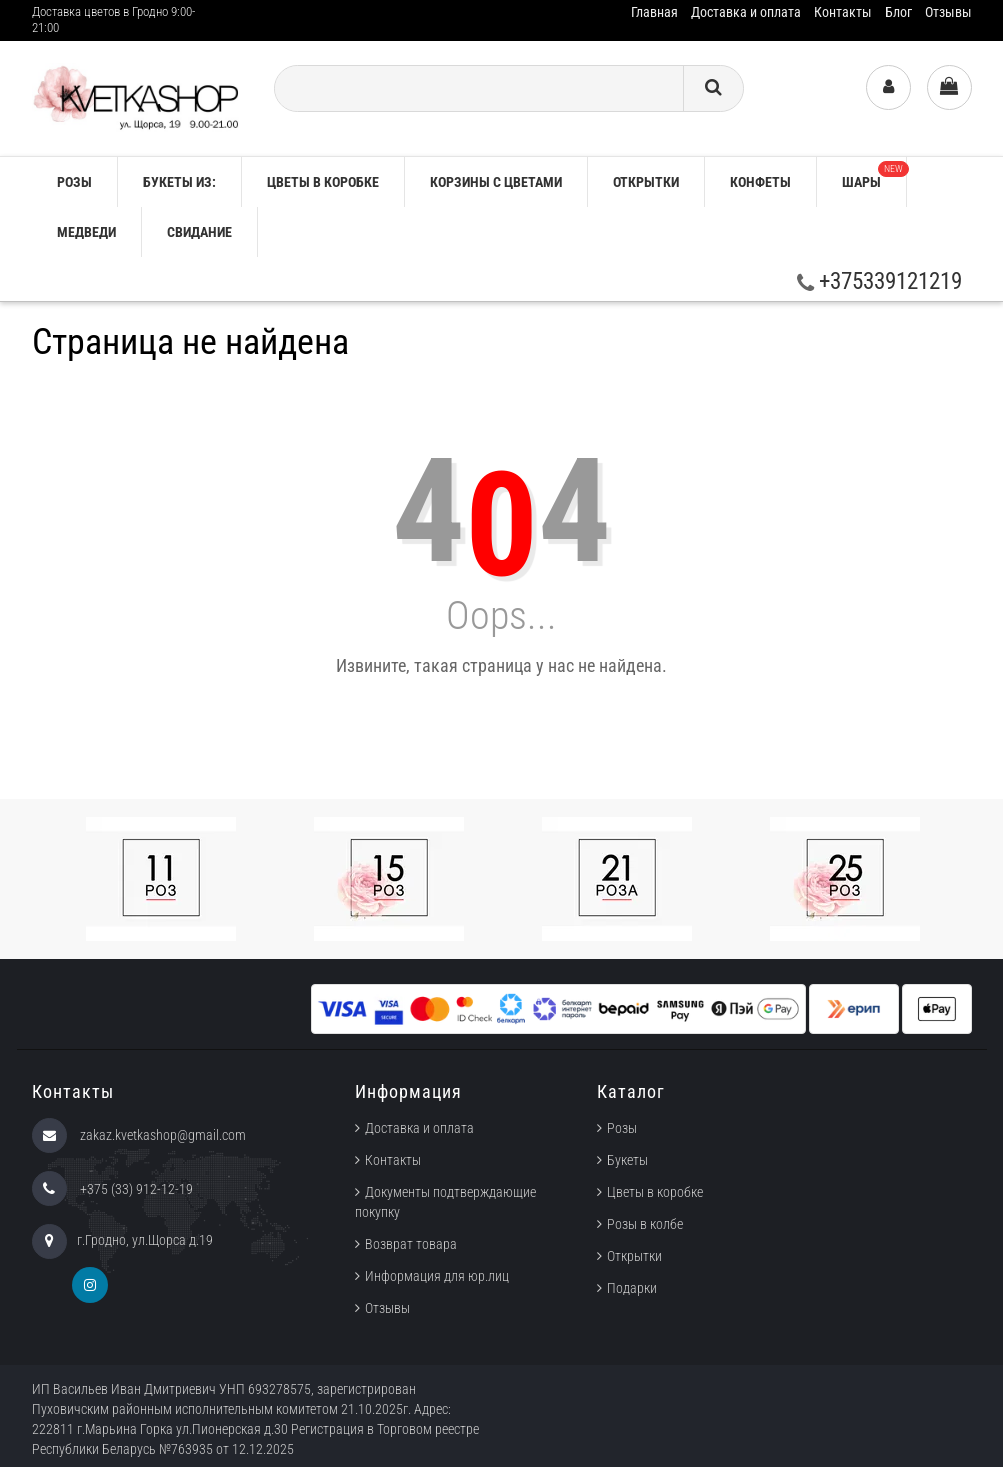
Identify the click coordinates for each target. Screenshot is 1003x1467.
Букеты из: (179, 182)
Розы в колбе (645, 1224)
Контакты (843, 12)
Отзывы (948, 12)
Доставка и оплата (746, 12)
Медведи (86, 232)
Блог (898, 12)
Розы (622, 1128)
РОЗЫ (74, 182)
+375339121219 (879, 281)
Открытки (646, 182)
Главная (654, 12)
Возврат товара (411, 1244)
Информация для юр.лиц (437, 1276)
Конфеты (760, 182)
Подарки (632, 1288)
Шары (874, 175)
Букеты (627, 1160)
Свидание (199, 232)
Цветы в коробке (323, 182)
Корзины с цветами (496, 182)
